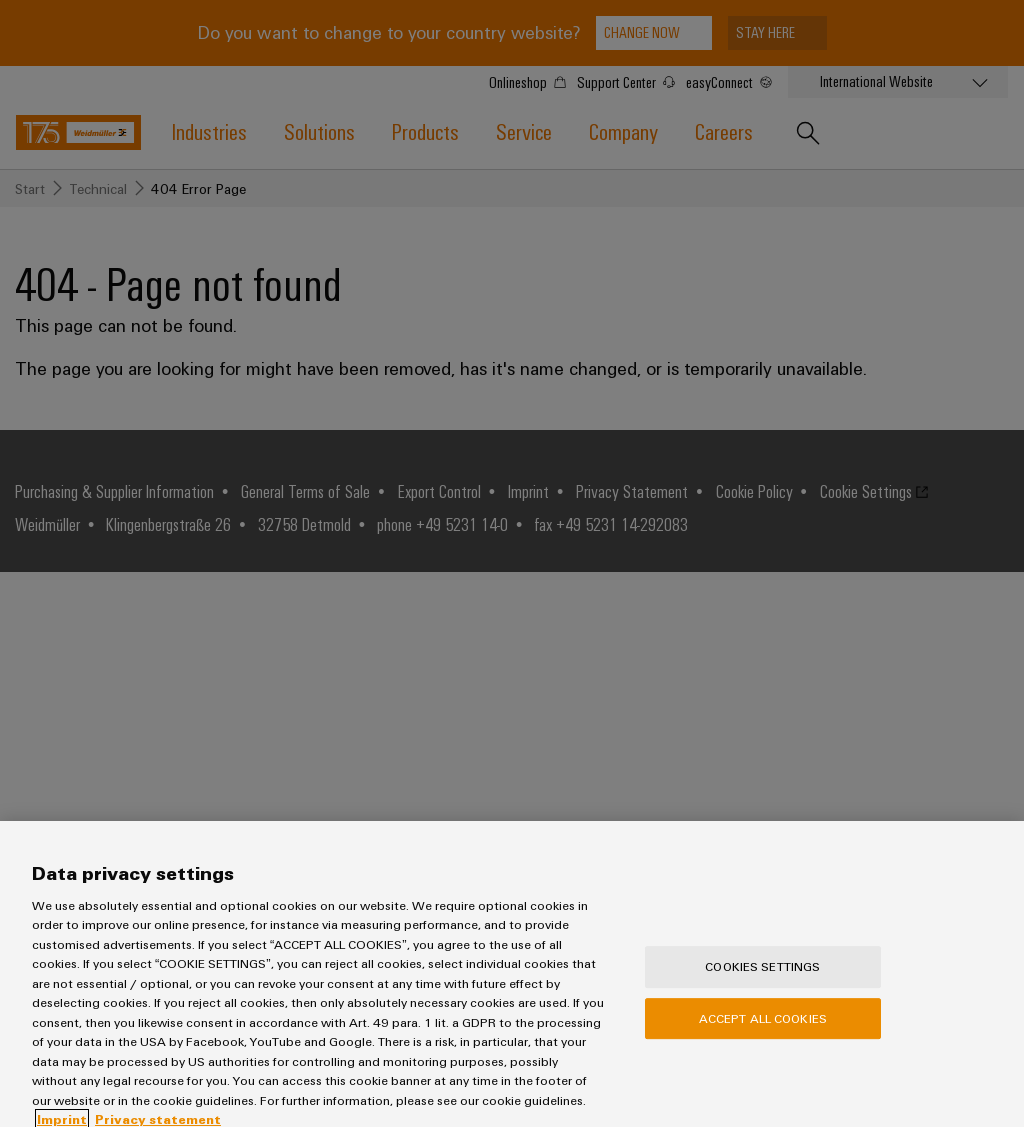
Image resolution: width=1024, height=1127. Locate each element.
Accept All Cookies (763, 1031)
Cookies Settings (762, 980)
